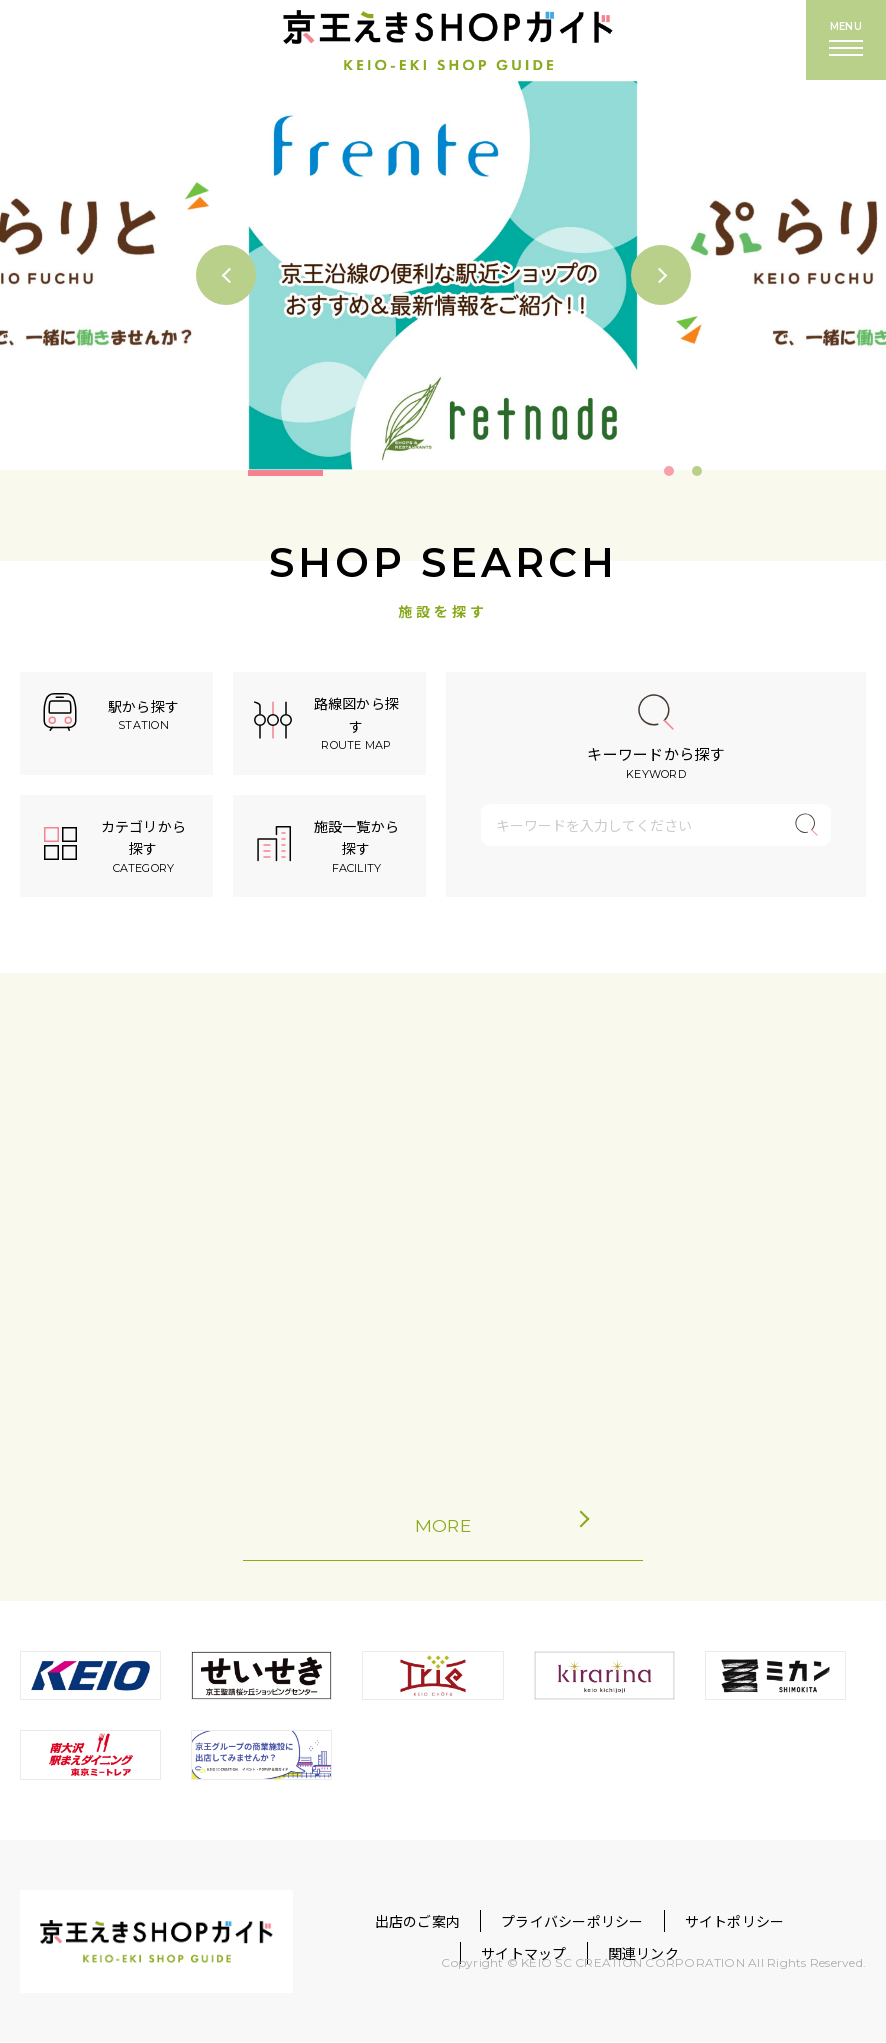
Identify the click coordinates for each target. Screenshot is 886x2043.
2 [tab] (697, 471)
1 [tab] (669, 471)
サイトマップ (523, 1954)
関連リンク (643, 1954)
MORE (484, 1525)
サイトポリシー (735, 1921)
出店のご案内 (417, 1921)
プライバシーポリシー (572, 1921)
